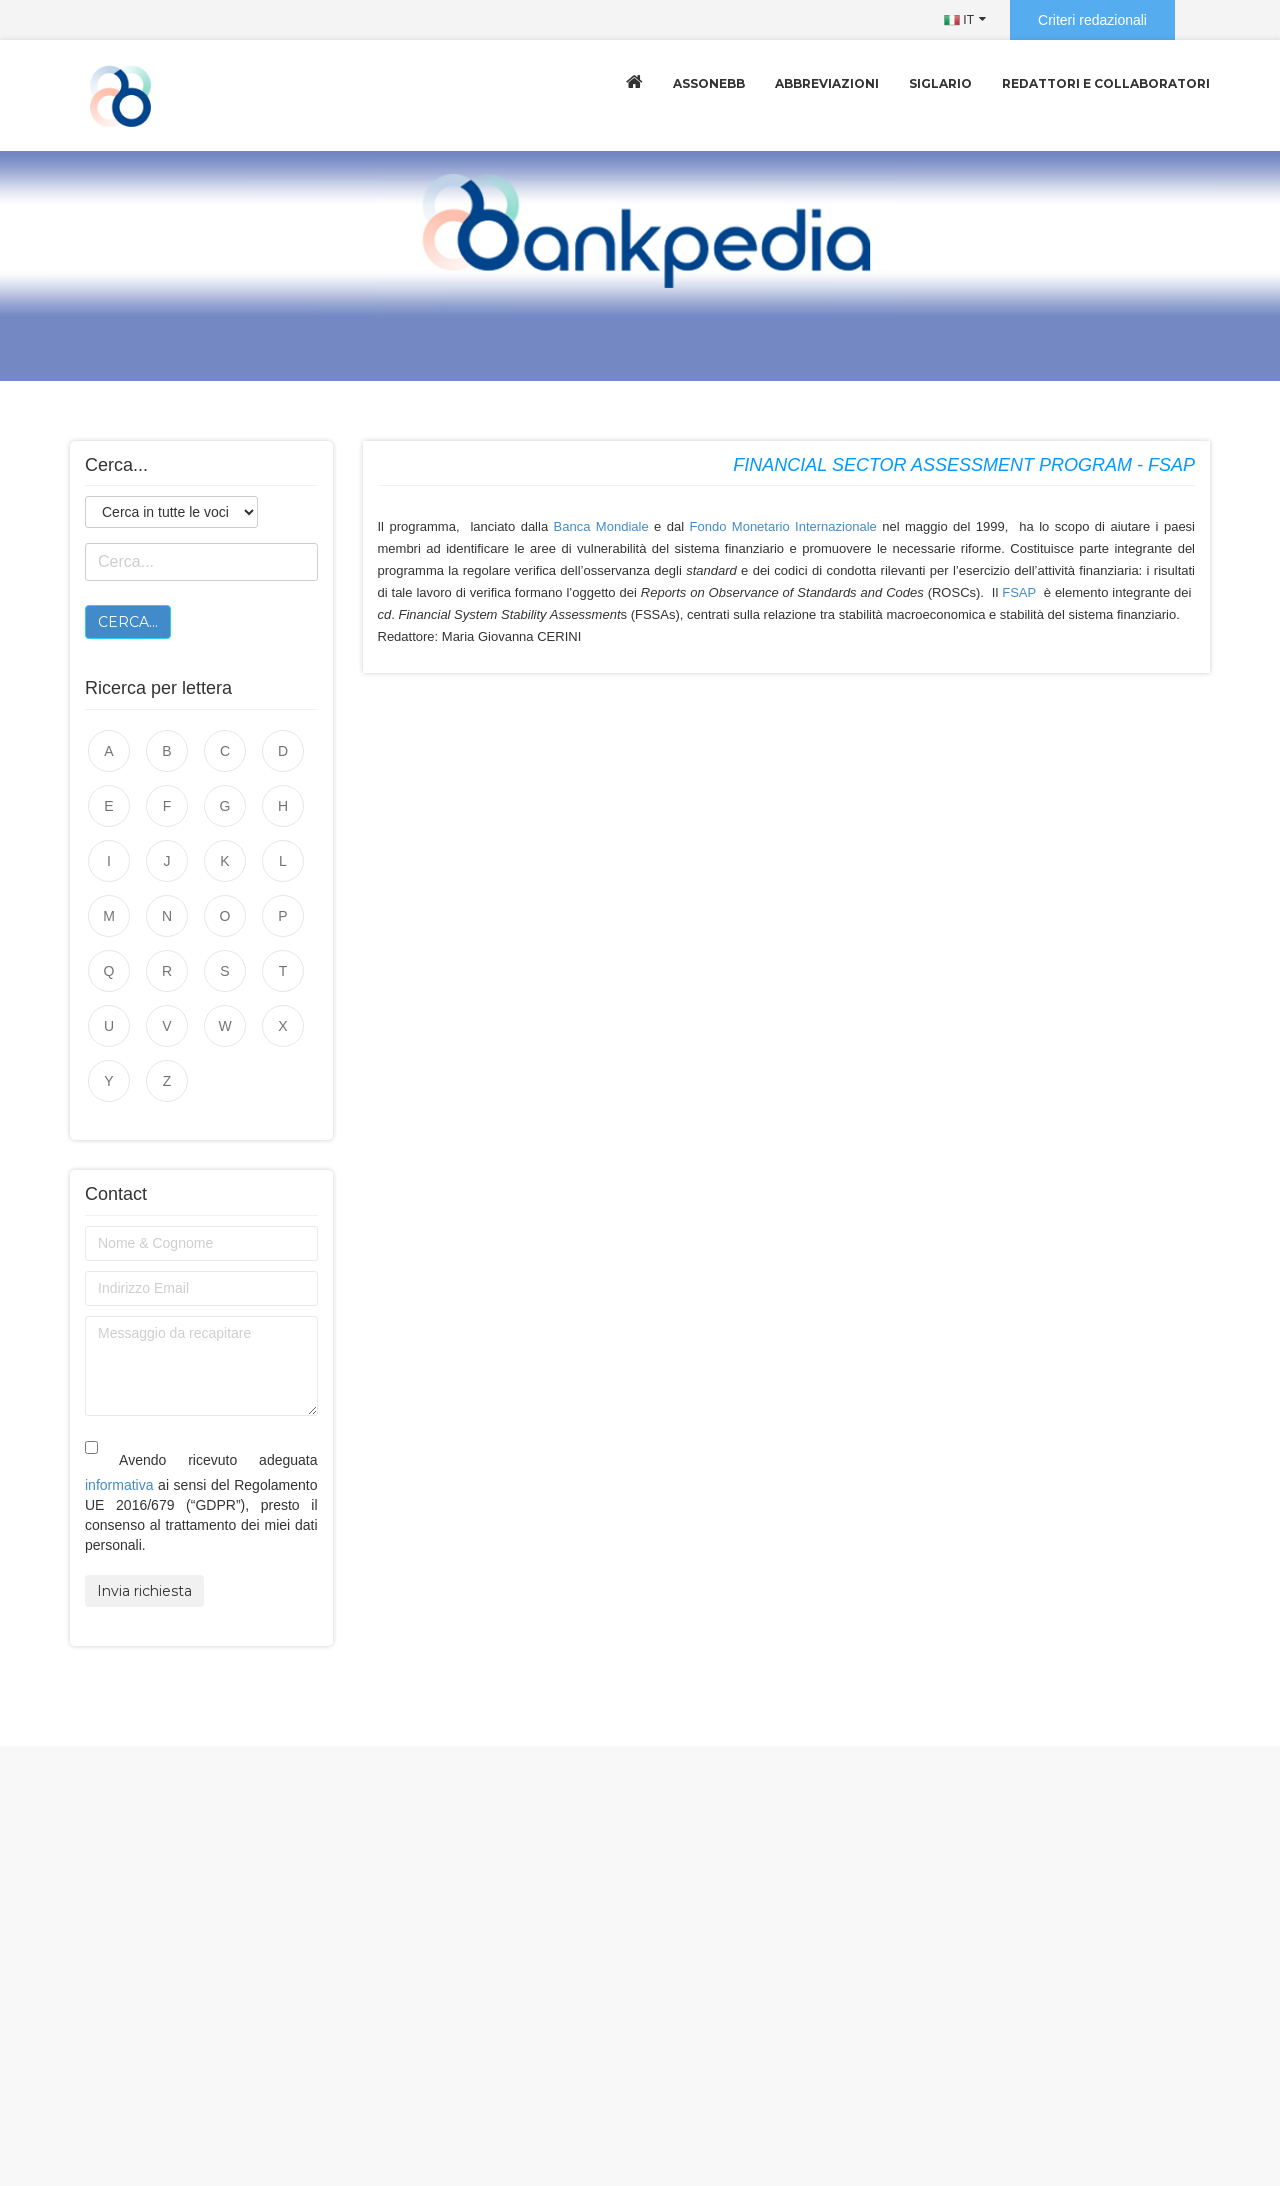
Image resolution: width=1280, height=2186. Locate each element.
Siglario (940, 83)
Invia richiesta (144, 1591)
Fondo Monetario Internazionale (783, 526)
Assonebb (709, 83)
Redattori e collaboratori (1106, 83)
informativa (119, 1485)
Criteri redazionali (1092, 20)
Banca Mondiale (601, 526)
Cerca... (128, 622)
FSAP (1019, 592)
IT (959, 20)
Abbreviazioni (827, 83)
